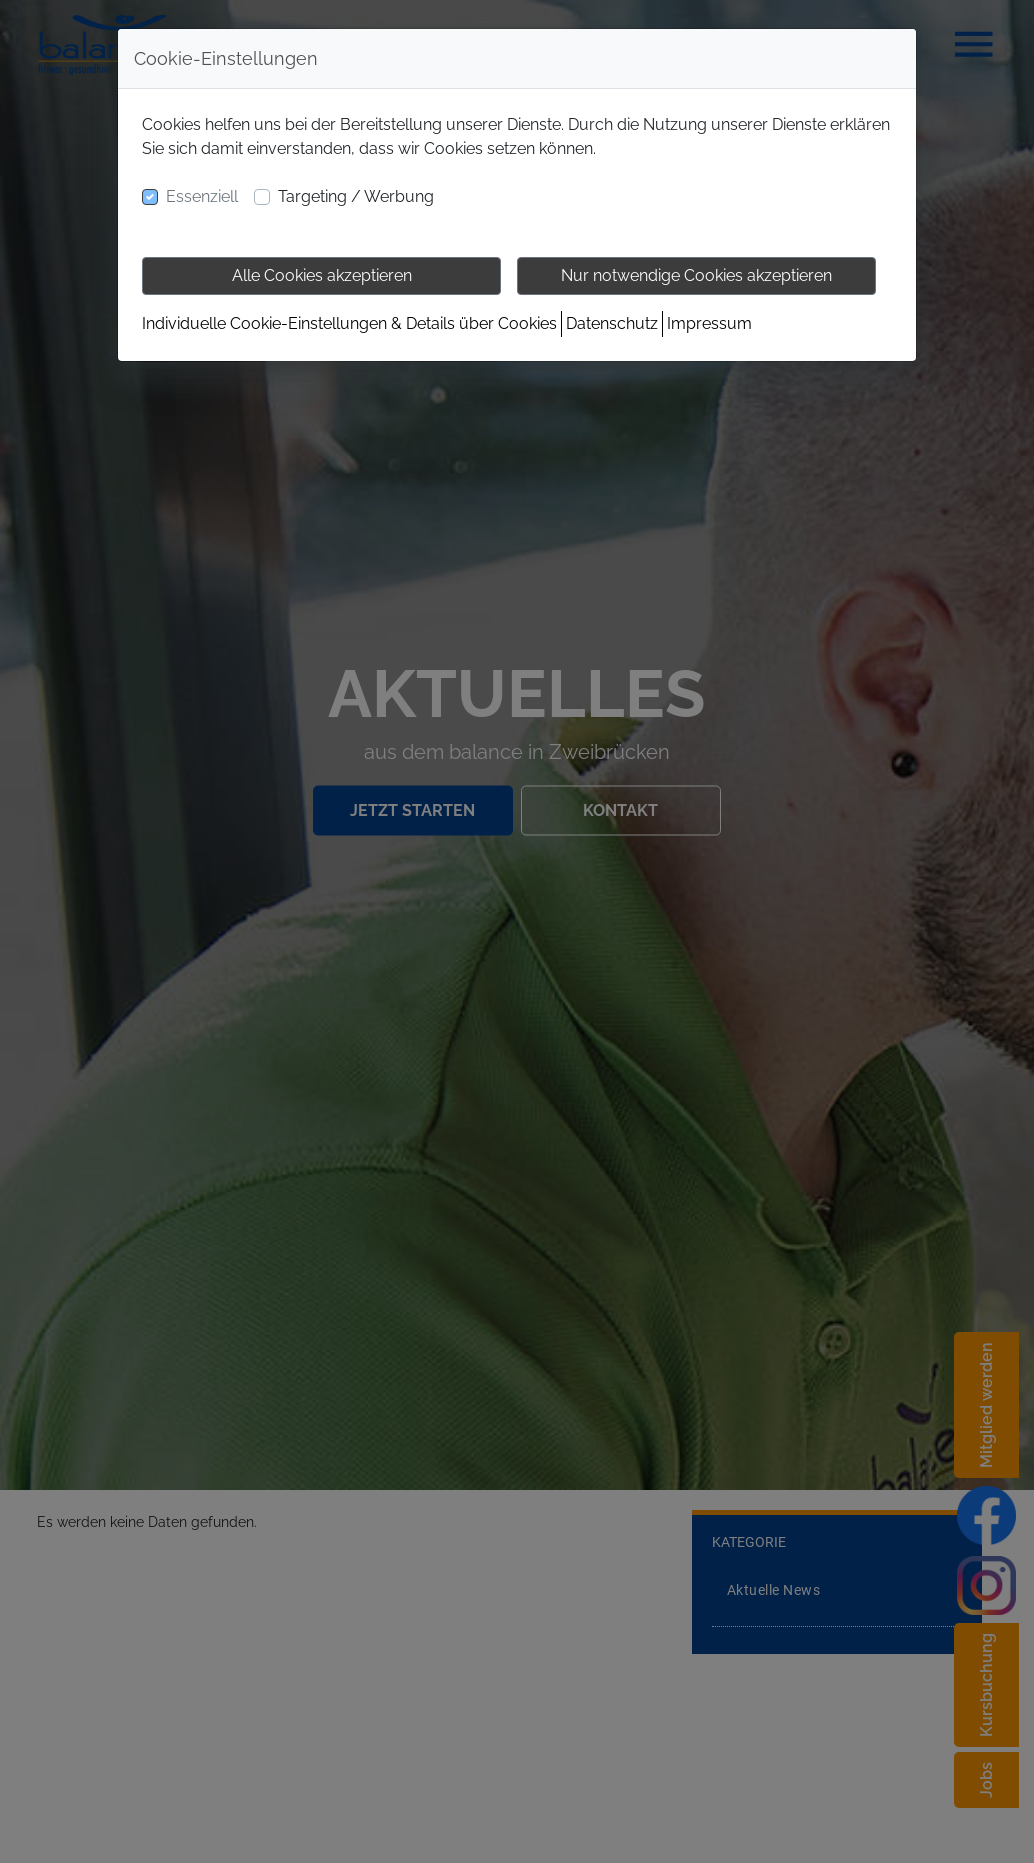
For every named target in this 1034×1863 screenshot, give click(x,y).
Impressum (709, 323)
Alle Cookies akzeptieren (322, 275)
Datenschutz (612, 323)
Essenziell (202, 196)
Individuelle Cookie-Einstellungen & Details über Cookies (349, 323)
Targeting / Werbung (356, 196)
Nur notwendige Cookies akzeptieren (696, 275)
